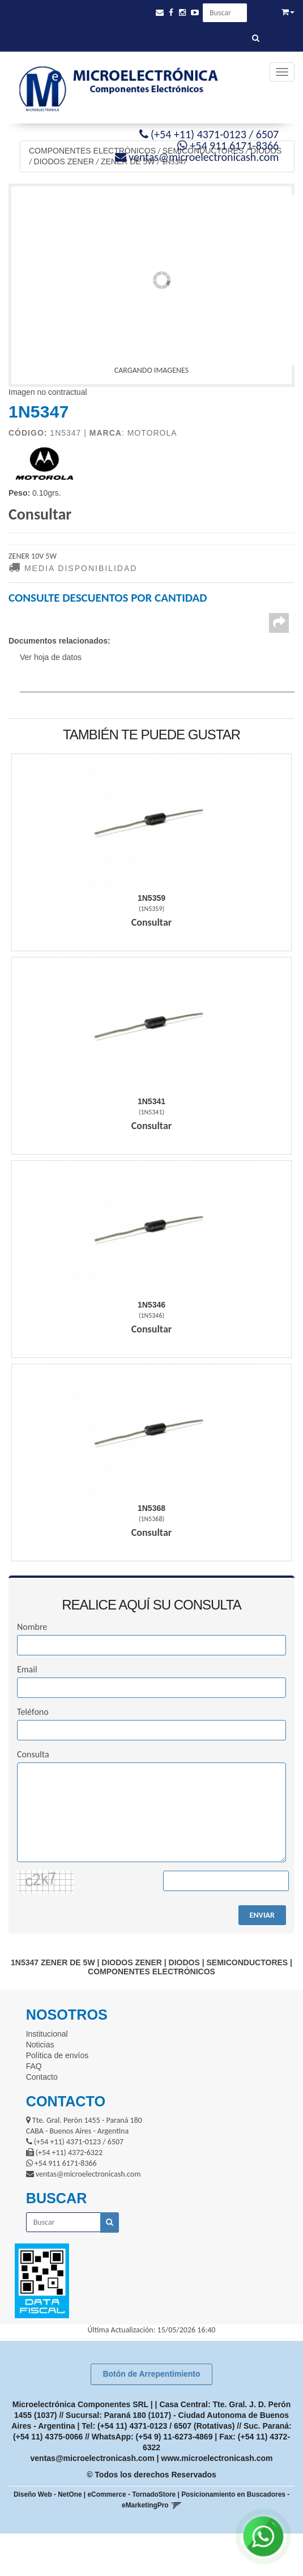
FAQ (34, 2066)
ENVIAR (262, 1915)
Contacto (42, 2076)
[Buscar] (255, 38)
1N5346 (151, 1304)
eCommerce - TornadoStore (132, 2494)
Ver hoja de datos (51, 657)
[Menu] (282, 72)
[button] (159, 13)
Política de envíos (57, 2055)
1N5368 (151, 1508)
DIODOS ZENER (64, 161)
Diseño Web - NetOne (48, 2494)
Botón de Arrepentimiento (151, 2373)
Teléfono (33, 1711)
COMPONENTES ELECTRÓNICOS (92, 150)
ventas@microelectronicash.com (93, 2458)
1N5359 (151, 897)
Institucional (47, 2033)
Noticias (40, 2044)
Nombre (32, 1626)
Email (27, 1669)
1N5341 (151, 1101)
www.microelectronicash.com (216, 2458)
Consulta (33, 1754)
